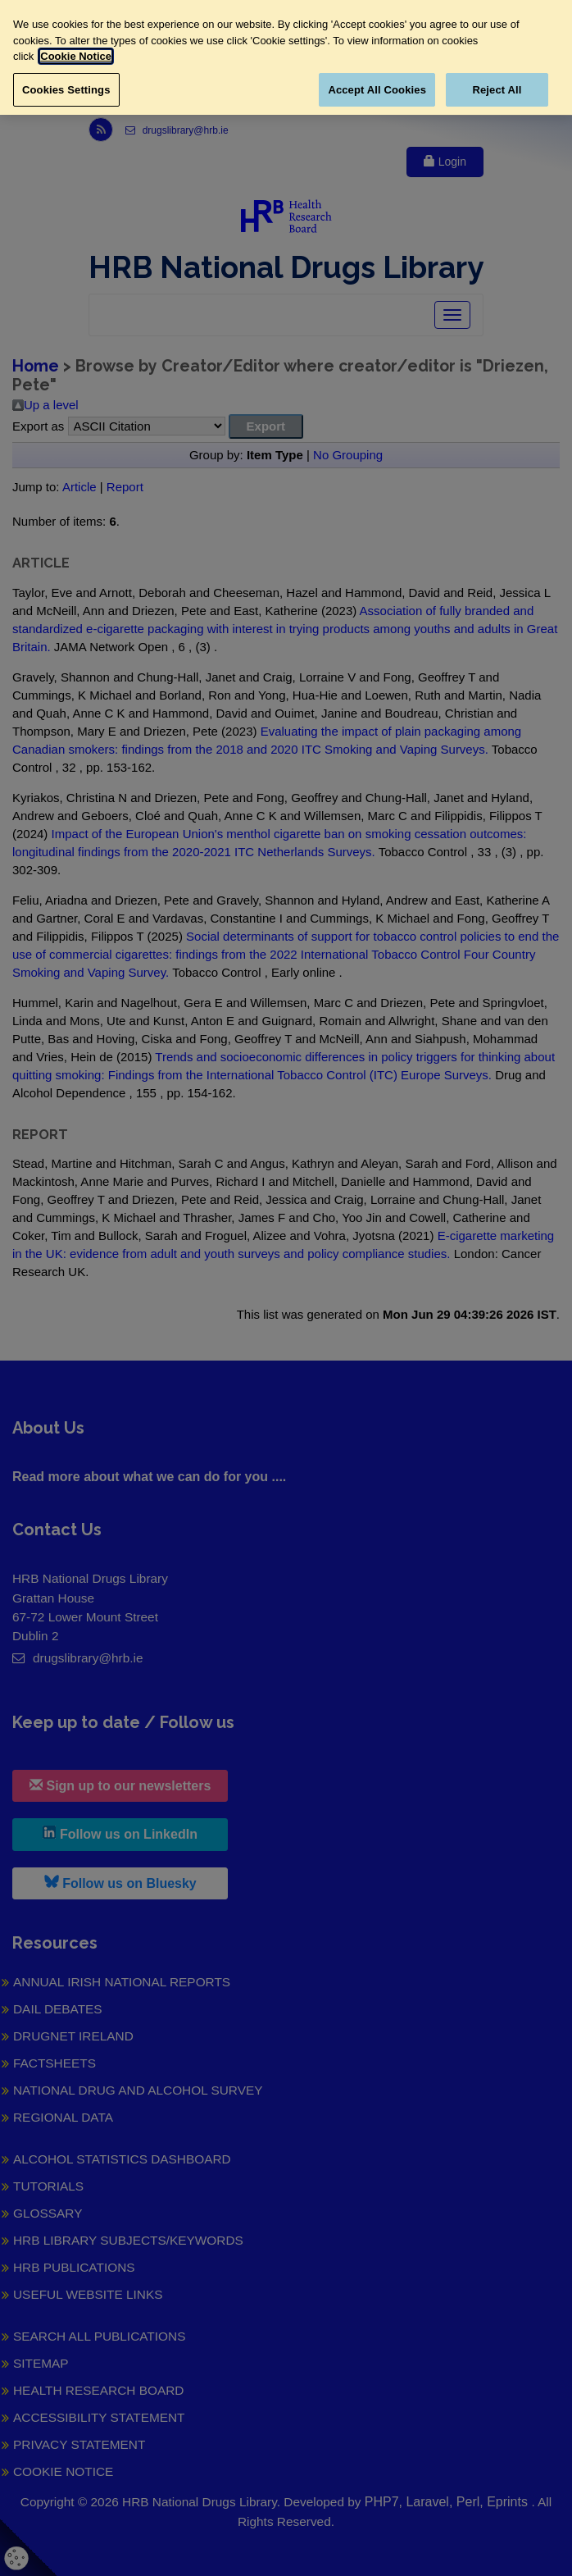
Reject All (496, 90)
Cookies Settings (66, 90)
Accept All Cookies (377, 90)
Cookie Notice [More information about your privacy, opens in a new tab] (75, 56)
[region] (286, 57)
